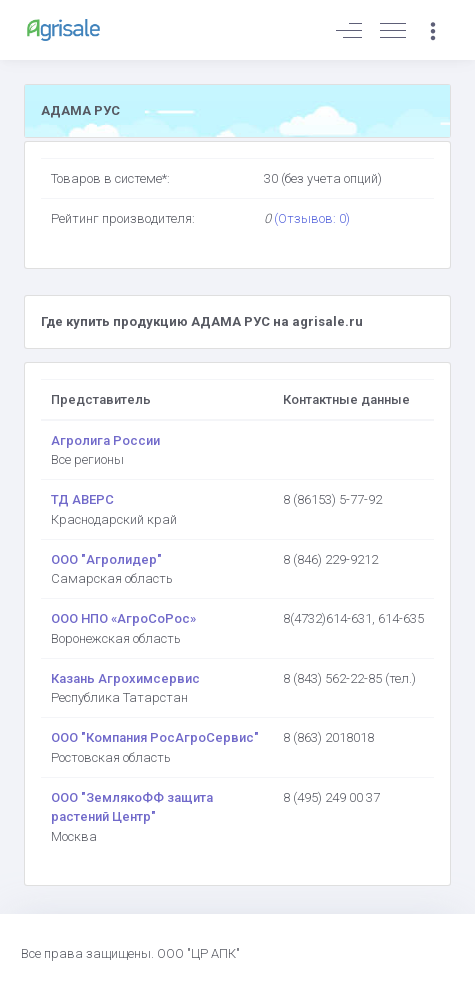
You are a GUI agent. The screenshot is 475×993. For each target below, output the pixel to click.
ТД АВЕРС (82, 499)
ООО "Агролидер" (106, 559)
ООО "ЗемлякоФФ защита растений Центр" (132, 807)
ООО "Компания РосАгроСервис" (155, 737)
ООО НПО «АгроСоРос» (123, 618)
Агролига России (105, 440)
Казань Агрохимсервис (125, 678)
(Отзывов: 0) (312, 218)
